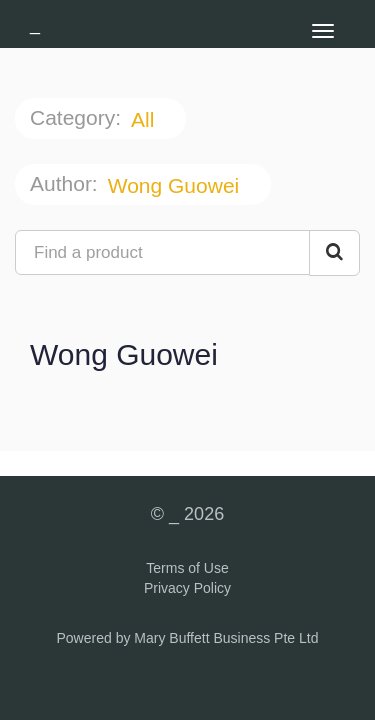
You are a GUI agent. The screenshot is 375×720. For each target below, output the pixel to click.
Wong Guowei (176, 185)
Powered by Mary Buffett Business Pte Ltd (188, 638)
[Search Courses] (334, 253)
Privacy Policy (187, 588)
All (145, 119)
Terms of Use (187, 568)
